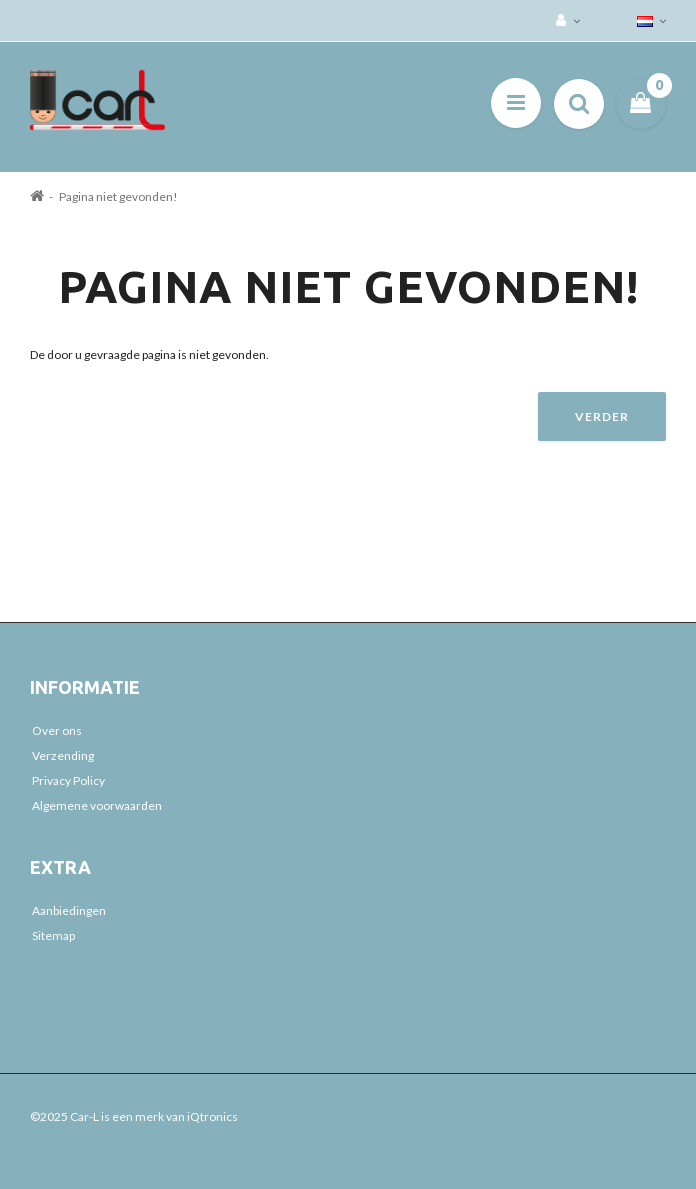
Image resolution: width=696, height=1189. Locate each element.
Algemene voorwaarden (97, 805)
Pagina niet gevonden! (118, 196)
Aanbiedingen (69, 910)
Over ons (57, 730)
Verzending (63, 755)
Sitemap (53, 935)
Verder (602, 416)
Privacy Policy (68, 780)
